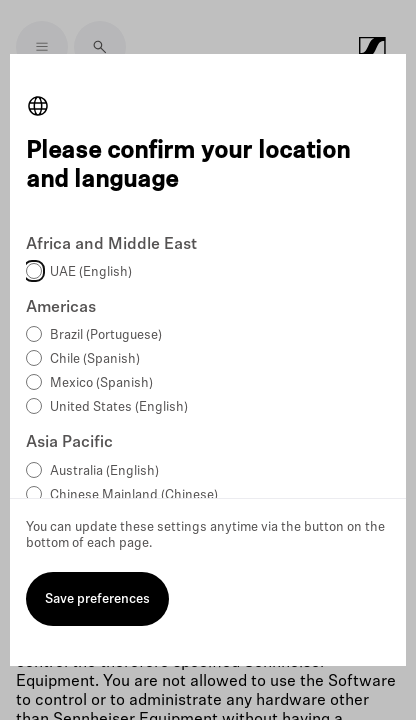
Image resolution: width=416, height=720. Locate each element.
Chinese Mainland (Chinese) (134, 495)
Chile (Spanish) (95, 359)
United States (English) (119, 407)
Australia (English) (104, 471)
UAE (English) (91, 272)
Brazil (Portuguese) (106, 335)
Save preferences (97, 599)
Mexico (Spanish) (101, 383)
